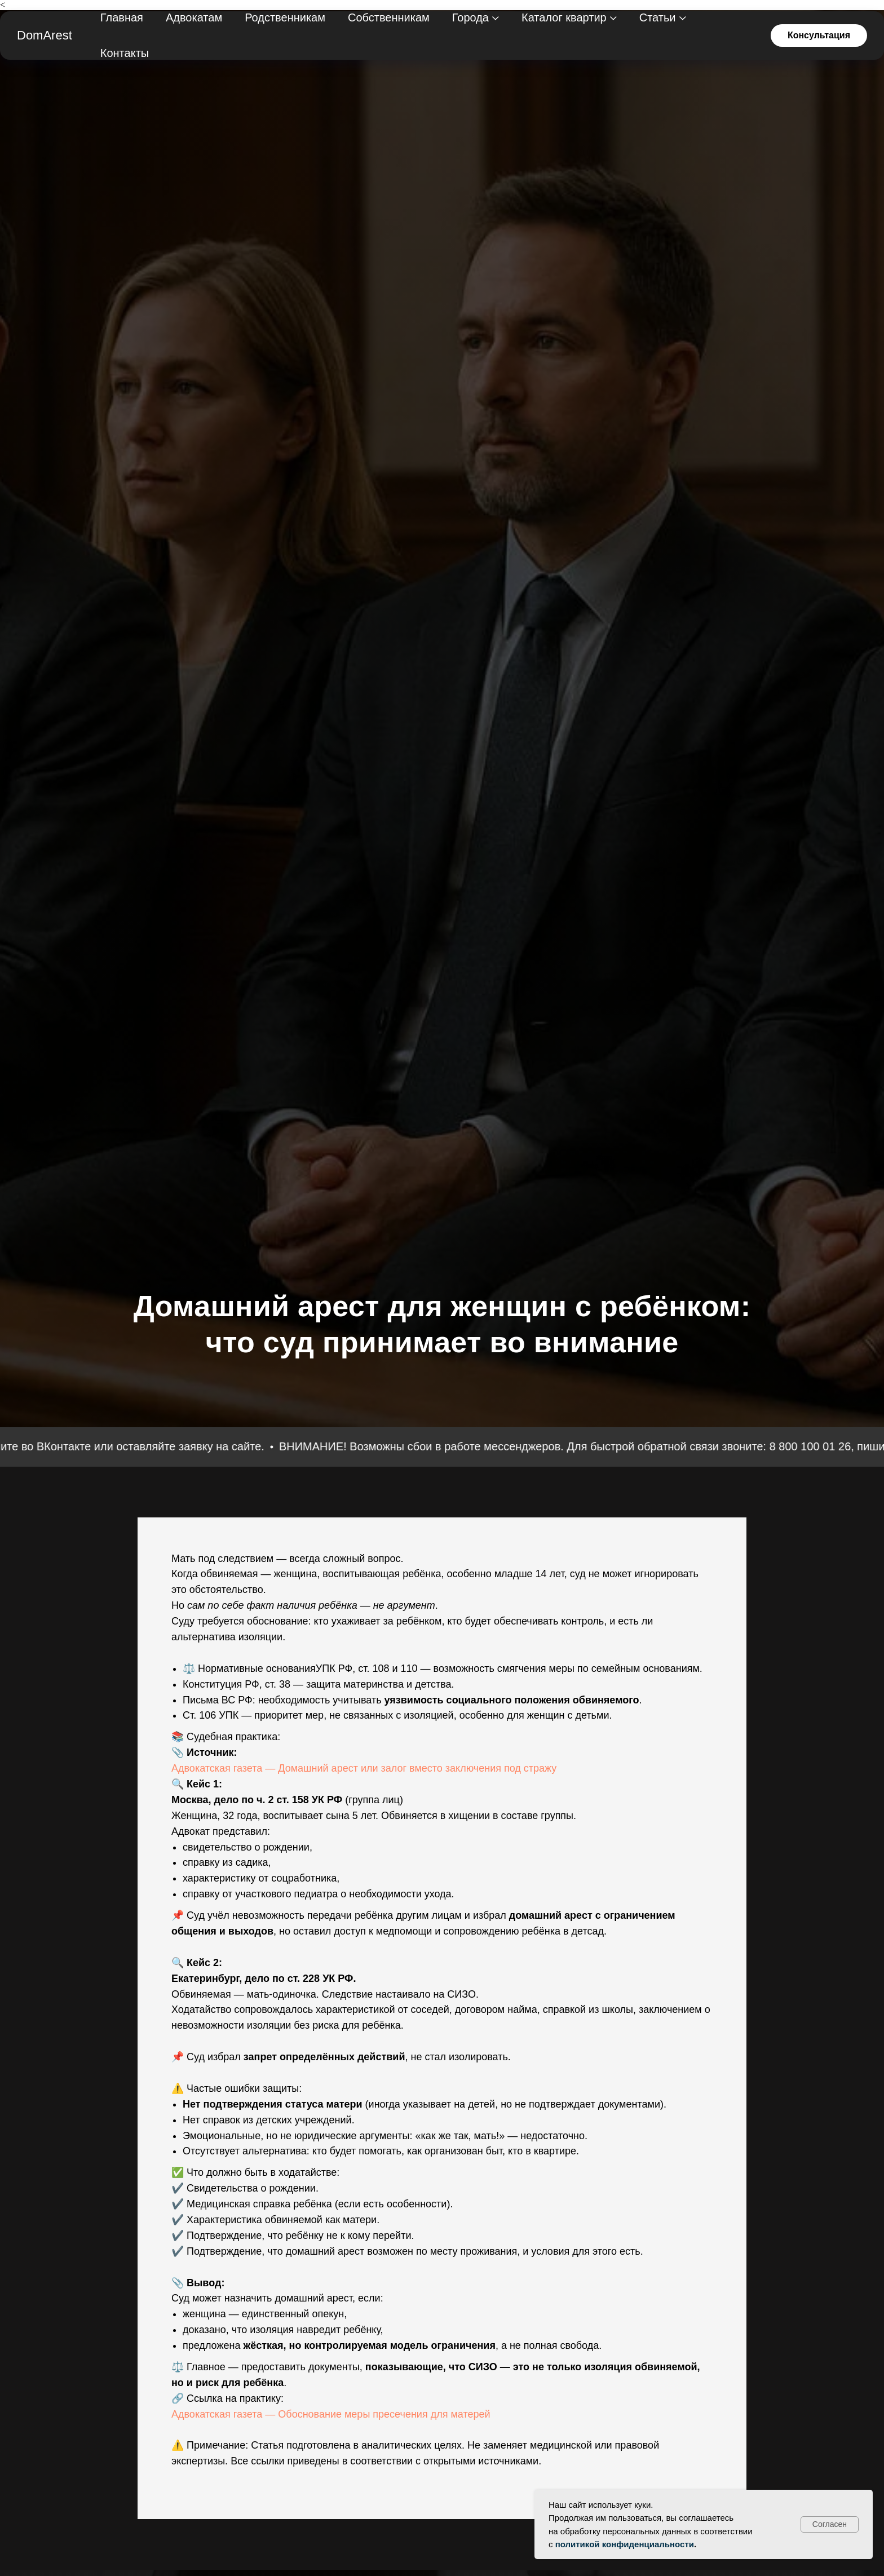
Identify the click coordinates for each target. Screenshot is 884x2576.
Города (470, 17)
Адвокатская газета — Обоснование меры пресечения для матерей (330, 2414)
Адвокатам (194, 17)
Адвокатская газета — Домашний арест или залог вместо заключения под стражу (363, 1768)
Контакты (124, 53)
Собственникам (389, 17)
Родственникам (285, 17)
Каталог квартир (564, 17)
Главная (121, 17)
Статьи (657, 17)
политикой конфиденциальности (624, 2544)
